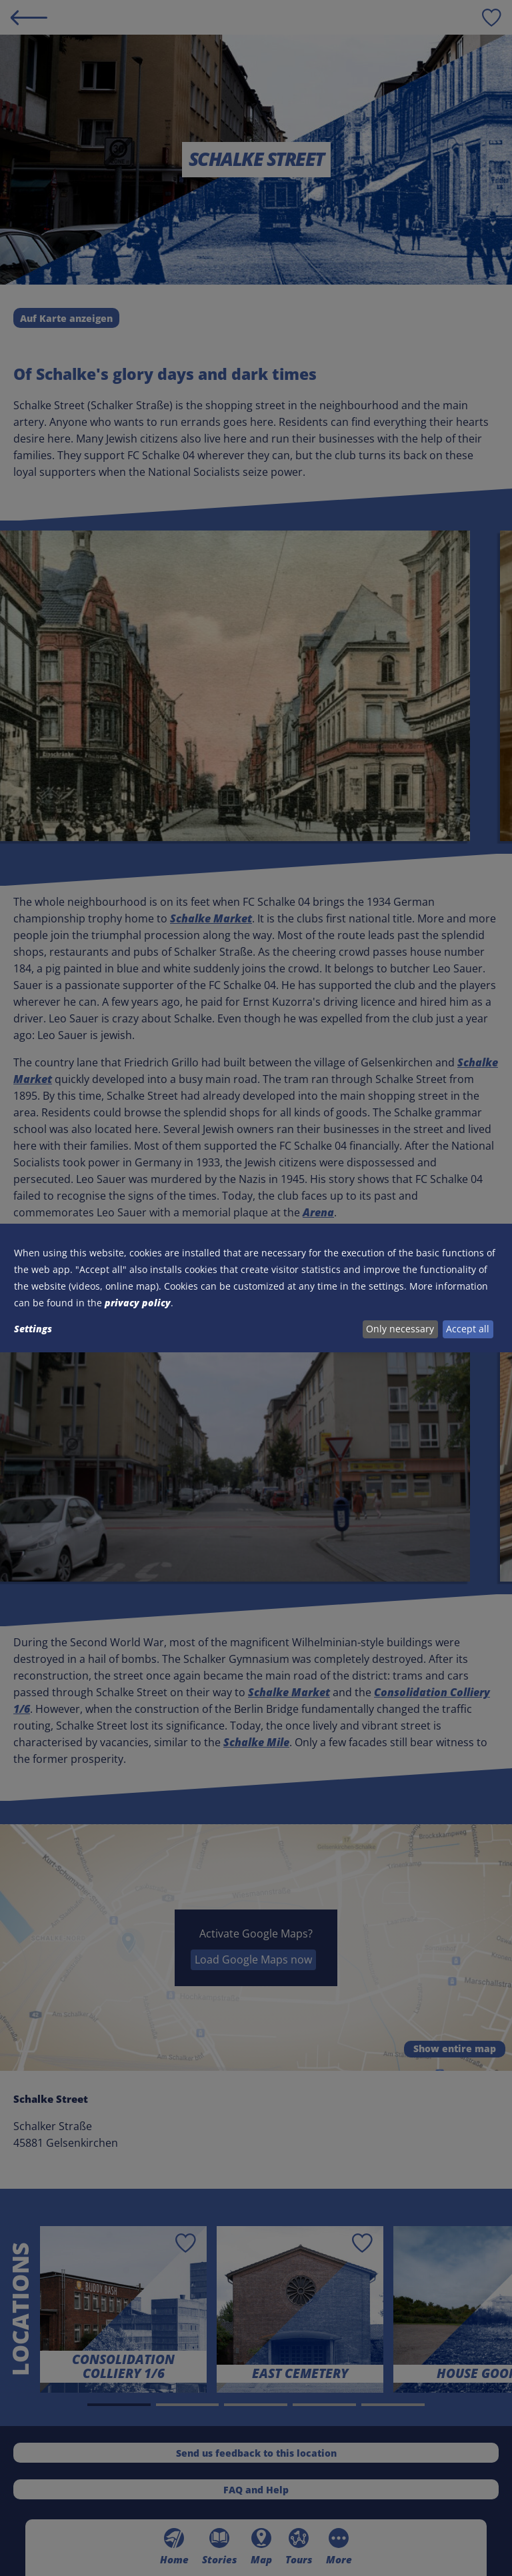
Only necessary (400, 1328)
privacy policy (138, 1302)
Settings (33, 1328)
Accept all (467, 1328)
